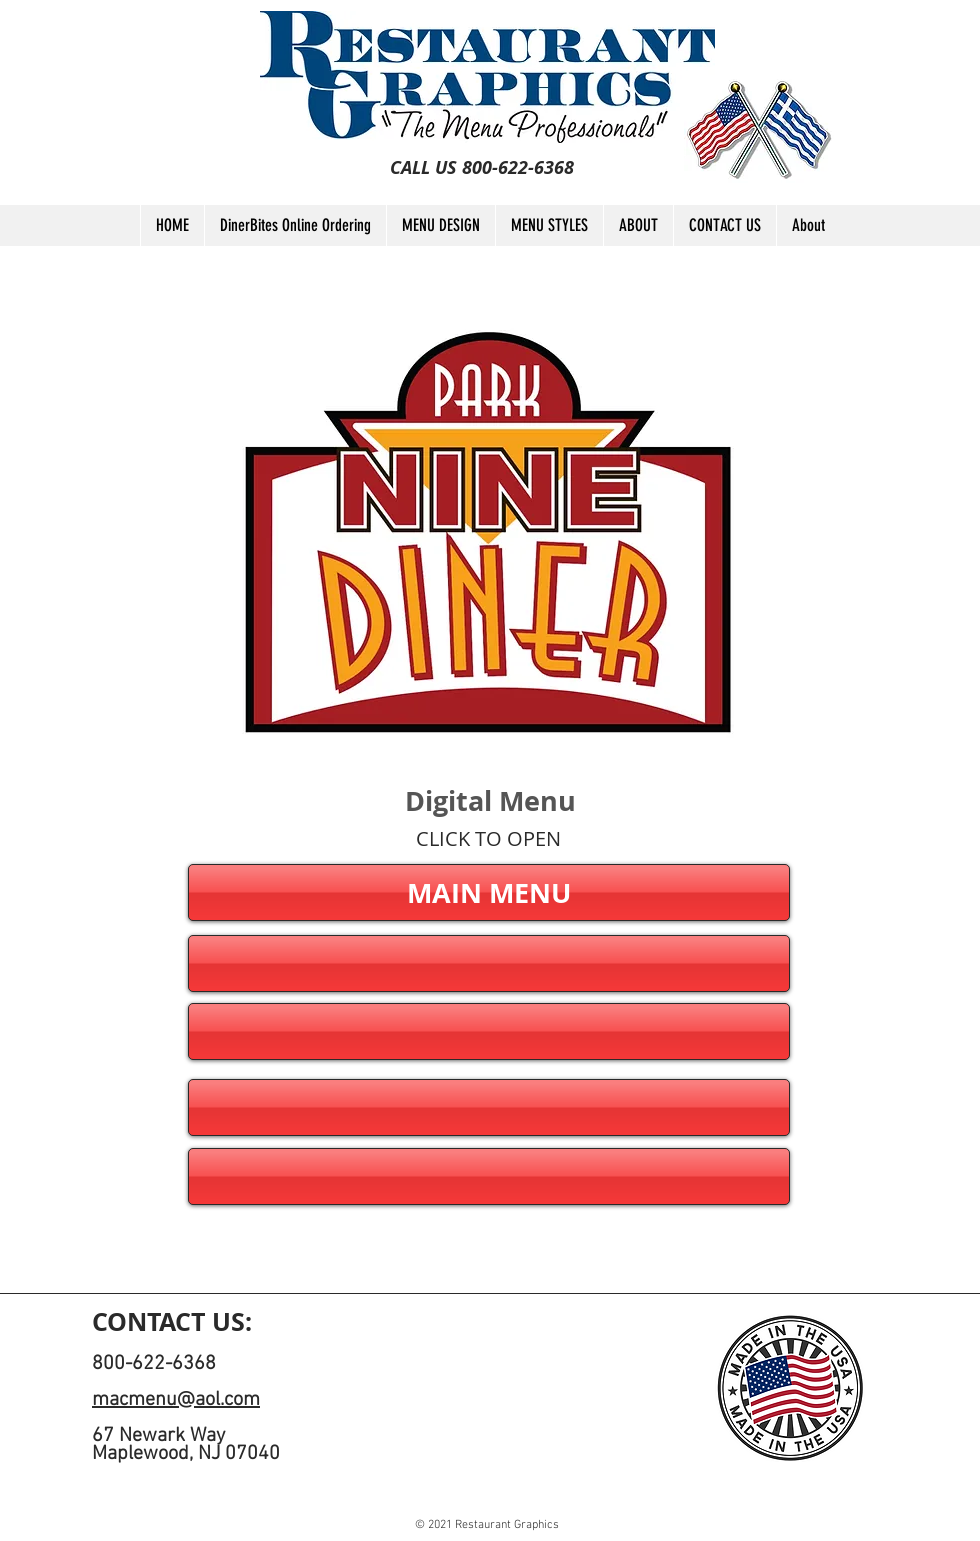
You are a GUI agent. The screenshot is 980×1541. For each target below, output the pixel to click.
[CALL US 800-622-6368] (482, 168)
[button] (489, 963)
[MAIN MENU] (489, 892)
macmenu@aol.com (176, 1400)
